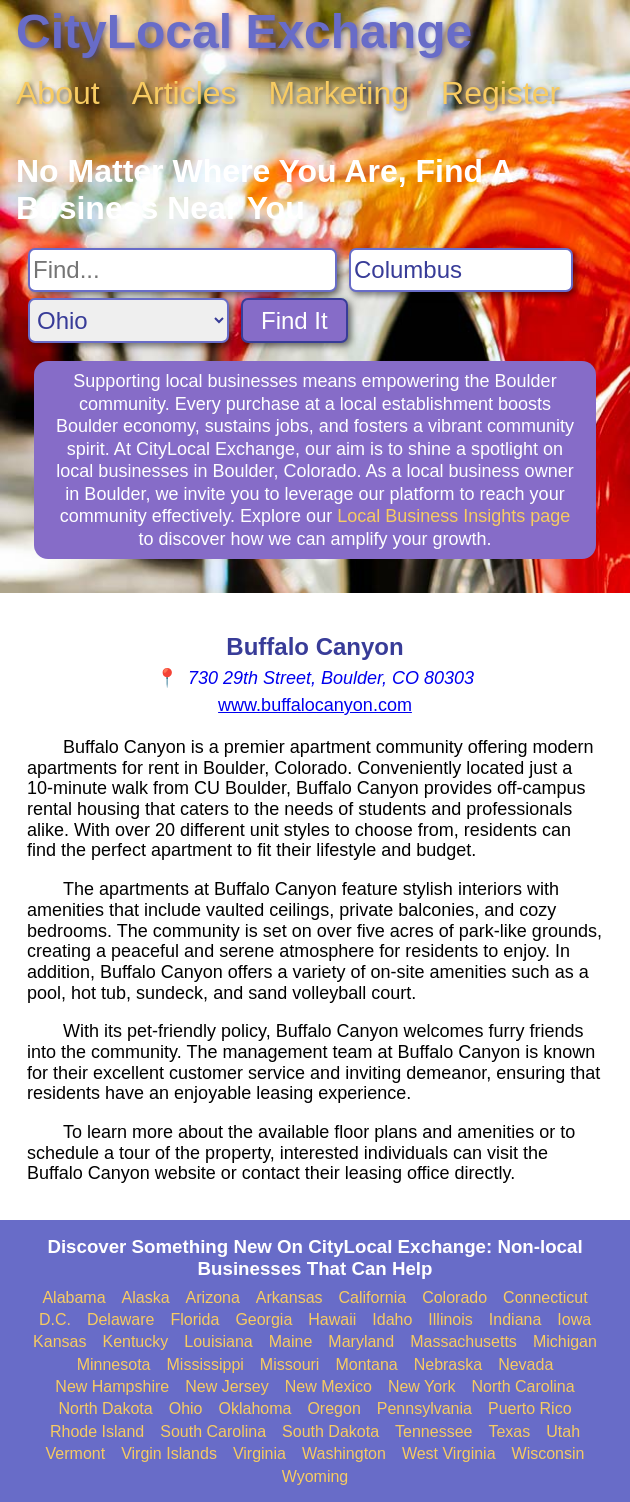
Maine (291, 1341)
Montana (366, 1364)
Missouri (290, 1364)
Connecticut (545, 1297)
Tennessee (433, 1431)
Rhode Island (97, 1431)
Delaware (121, 1319)
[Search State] (128, 320)
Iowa (574, 1319)
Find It (294, 320)
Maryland (361, 1341)
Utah (563, 1431)
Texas (509, 1431)
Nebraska (448, 1364)
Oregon (333, 1408)
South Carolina (213, 1431)
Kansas (59, 1341)
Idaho (392, 1319)
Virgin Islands (169, 1453)
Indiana (515, 1319)
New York (422, 1386)
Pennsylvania (424, 1408)
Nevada (525, 1364)
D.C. (55, 1319)
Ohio (186, 1408)
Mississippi (205, 1364)
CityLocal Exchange (244, 31)
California (373, 1297)
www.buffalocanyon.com (315, 705)
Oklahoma (255, 1408)
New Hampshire (112, 1386)
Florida (194, 1319)
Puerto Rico (530, 1408)
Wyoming (315, 1476)
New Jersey (227, 1386)
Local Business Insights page (453, 516)
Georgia (263, 1319)
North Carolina (522, 1386)
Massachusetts (463, 1341)
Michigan (565, 1341)
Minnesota (114, 1364)
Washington (344, 1453)
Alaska (146, 1297)
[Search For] (182, 270)
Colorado (454, 1297)
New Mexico (328, 1386)
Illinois (450, 1319)
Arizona (213, 1297)
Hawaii (332, 1319)
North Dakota (105, 1408)
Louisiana (218, 1341)
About (58, 93)
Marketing (339, 93)
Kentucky (135, 1341)
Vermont (76, 1453)
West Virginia (449, 1453)
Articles (184, 93)
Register (500, 93)
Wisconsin (548, 1453)
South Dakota (330, 1431)
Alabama (73, 1297)
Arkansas (289, 1297)
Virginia (259, 1453)
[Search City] (461, 270)
